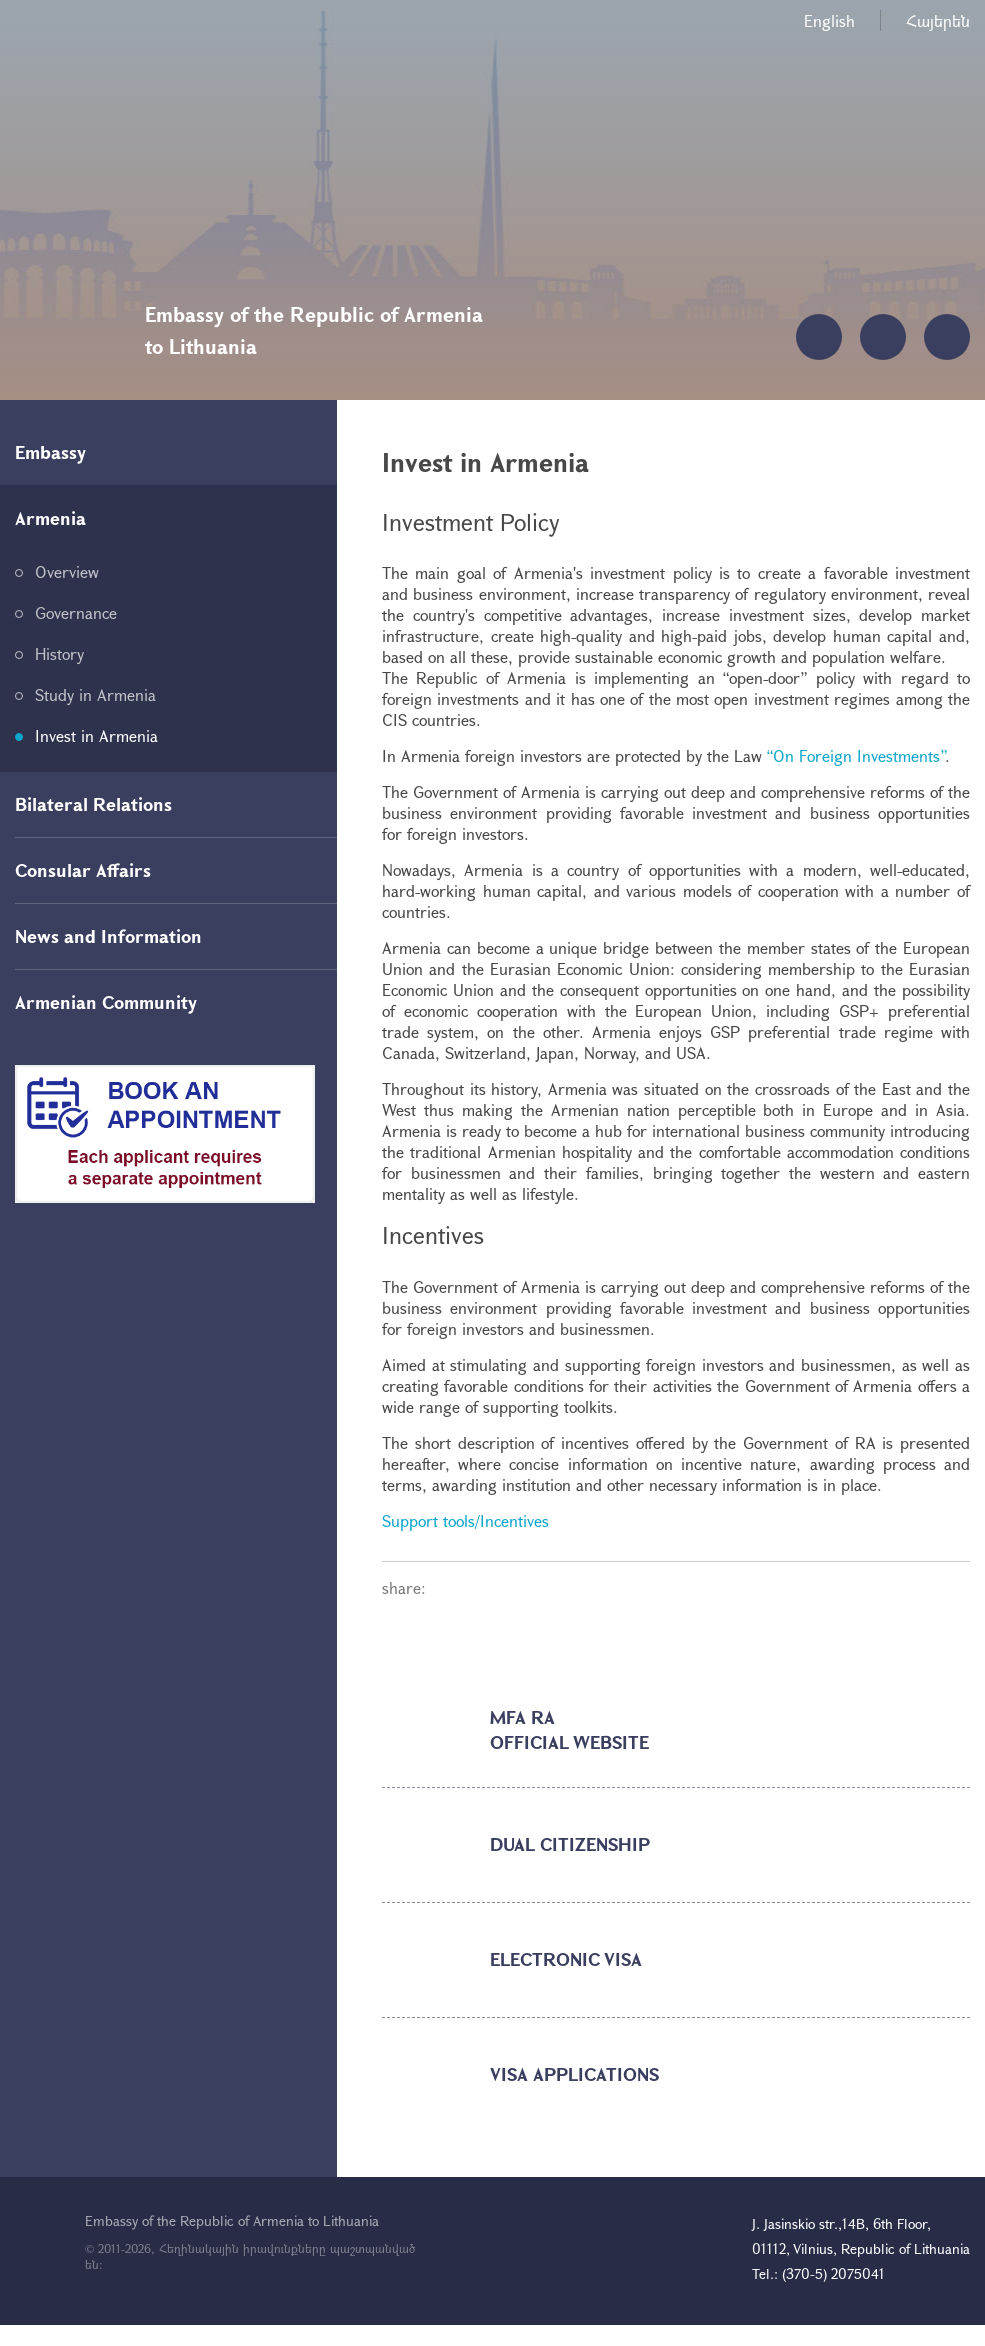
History (59, 653)
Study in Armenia (95, 694)
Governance (76, 612)
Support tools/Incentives (465, 1520)
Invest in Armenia (96, 735)
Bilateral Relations (93, 804)
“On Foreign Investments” (855, 755)
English (829, 20)
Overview (67, 571)
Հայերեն (938, 20)
